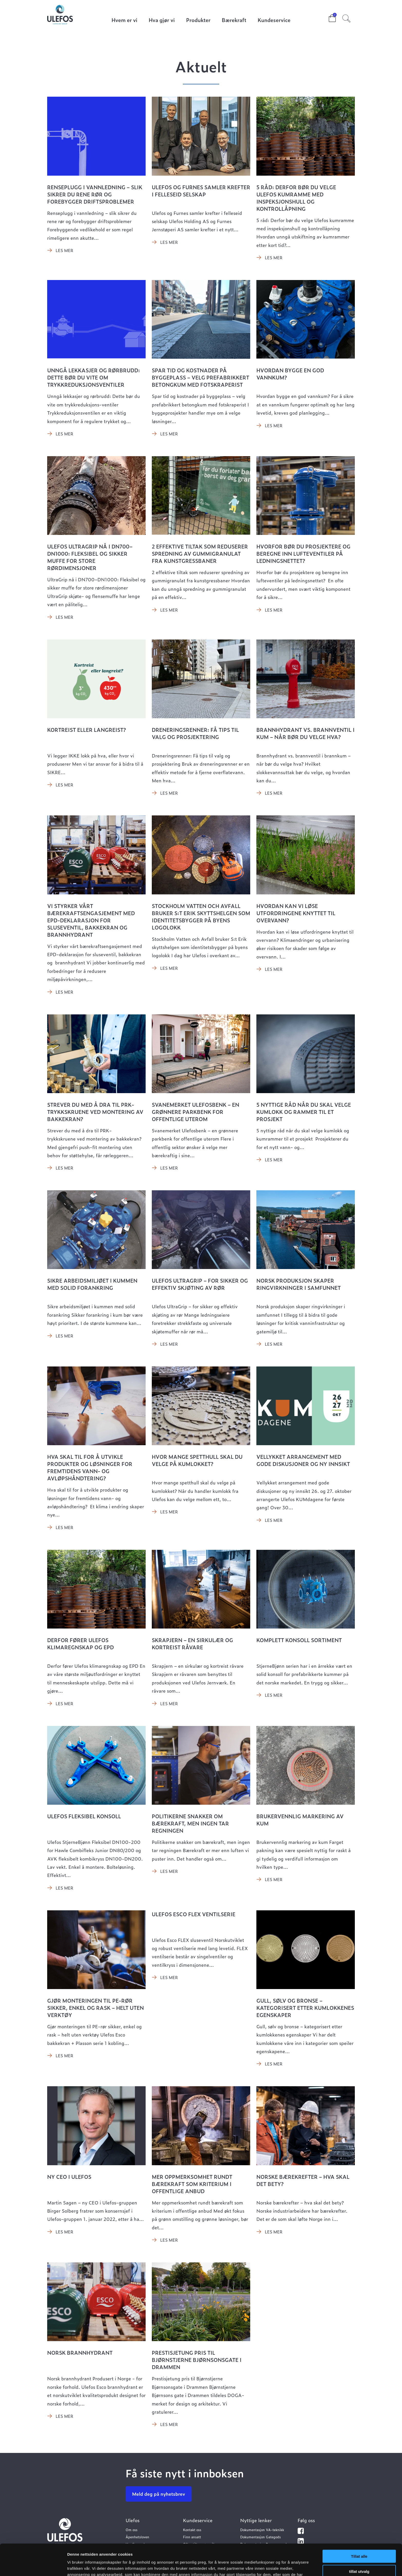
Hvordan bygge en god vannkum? (290, 373)
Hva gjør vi (162, 20)
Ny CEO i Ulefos (69, 2176)
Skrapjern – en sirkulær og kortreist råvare (192, 1643)
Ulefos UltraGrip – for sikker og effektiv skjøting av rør (200, 1283)
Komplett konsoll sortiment (299, 1640)
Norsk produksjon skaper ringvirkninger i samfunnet (298, 1283)
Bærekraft (234, 20)
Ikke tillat (359, 2555)
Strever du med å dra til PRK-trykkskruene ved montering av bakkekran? (95, 1112)
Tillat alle (359, 2525)
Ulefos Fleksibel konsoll (84, 1816)
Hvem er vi (124, 20)
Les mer (64, 250)
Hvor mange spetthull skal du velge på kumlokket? (197, 1460)
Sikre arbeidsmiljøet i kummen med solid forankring (92, 1283)
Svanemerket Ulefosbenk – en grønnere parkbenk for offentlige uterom (195, 1112)
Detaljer (273, 2566)
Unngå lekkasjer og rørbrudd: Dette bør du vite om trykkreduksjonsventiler (93, 377)
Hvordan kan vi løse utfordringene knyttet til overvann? (295, 913)
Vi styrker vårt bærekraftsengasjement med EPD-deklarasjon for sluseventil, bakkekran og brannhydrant (91, 920)
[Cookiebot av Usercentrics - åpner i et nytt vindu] (33, 2566)
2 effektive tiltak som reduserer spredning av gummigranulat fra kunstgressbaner (200, 553)
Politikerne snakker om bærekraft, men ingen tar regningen (190, 1823)
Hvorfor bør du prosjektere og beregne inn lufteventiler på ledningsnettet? (303, 553)
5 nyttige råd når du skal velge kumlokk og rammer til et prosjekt (303, 1112)
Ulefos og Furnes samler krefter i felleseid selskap (201, 190)
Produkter (198, 20)
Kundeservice (274, 20)
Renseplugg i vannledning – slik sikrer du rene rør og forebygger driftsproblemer (94, 194)
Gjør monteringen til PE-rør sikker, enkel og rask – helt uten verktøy (95, 2007)
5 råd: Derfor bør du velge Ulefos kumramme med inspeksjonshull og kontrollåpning (296, 197)
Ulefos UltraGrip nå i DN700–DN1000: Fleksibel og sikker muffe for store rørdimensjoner (90, 557)
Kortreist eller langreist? (86, 729)
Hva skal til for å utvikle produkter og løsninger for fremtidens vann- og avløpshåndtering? (89, 1467)
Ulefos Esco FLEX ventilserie (193, 1914)
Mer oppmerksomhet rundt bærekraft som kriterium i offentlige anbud (192, 2184)
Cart (328, 16)
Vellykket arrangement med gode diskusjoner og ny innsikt (303, 1460)
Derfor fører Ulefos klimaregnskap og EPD (80, 1643)
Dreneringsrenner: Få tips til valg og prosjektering (195, 733)
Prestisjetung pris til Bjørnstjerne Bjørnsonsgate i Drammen (197, 2360)
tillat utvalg (359, 2540)
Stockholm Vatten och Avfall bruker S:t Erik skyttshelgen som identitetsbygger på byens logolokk (201, 916)
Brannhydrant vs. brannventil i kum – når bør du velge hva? (305, 733)
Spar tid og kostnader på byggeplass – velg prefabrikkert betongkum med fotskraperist (200, 377)
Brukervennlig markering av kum (300, 1819)
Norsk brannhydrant (80, 2352)
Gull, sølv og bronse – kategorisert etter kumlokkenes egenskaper (305, 2007)
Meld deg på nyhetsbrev (158, 2493)
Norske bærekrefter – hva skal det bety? (302, 2180)
